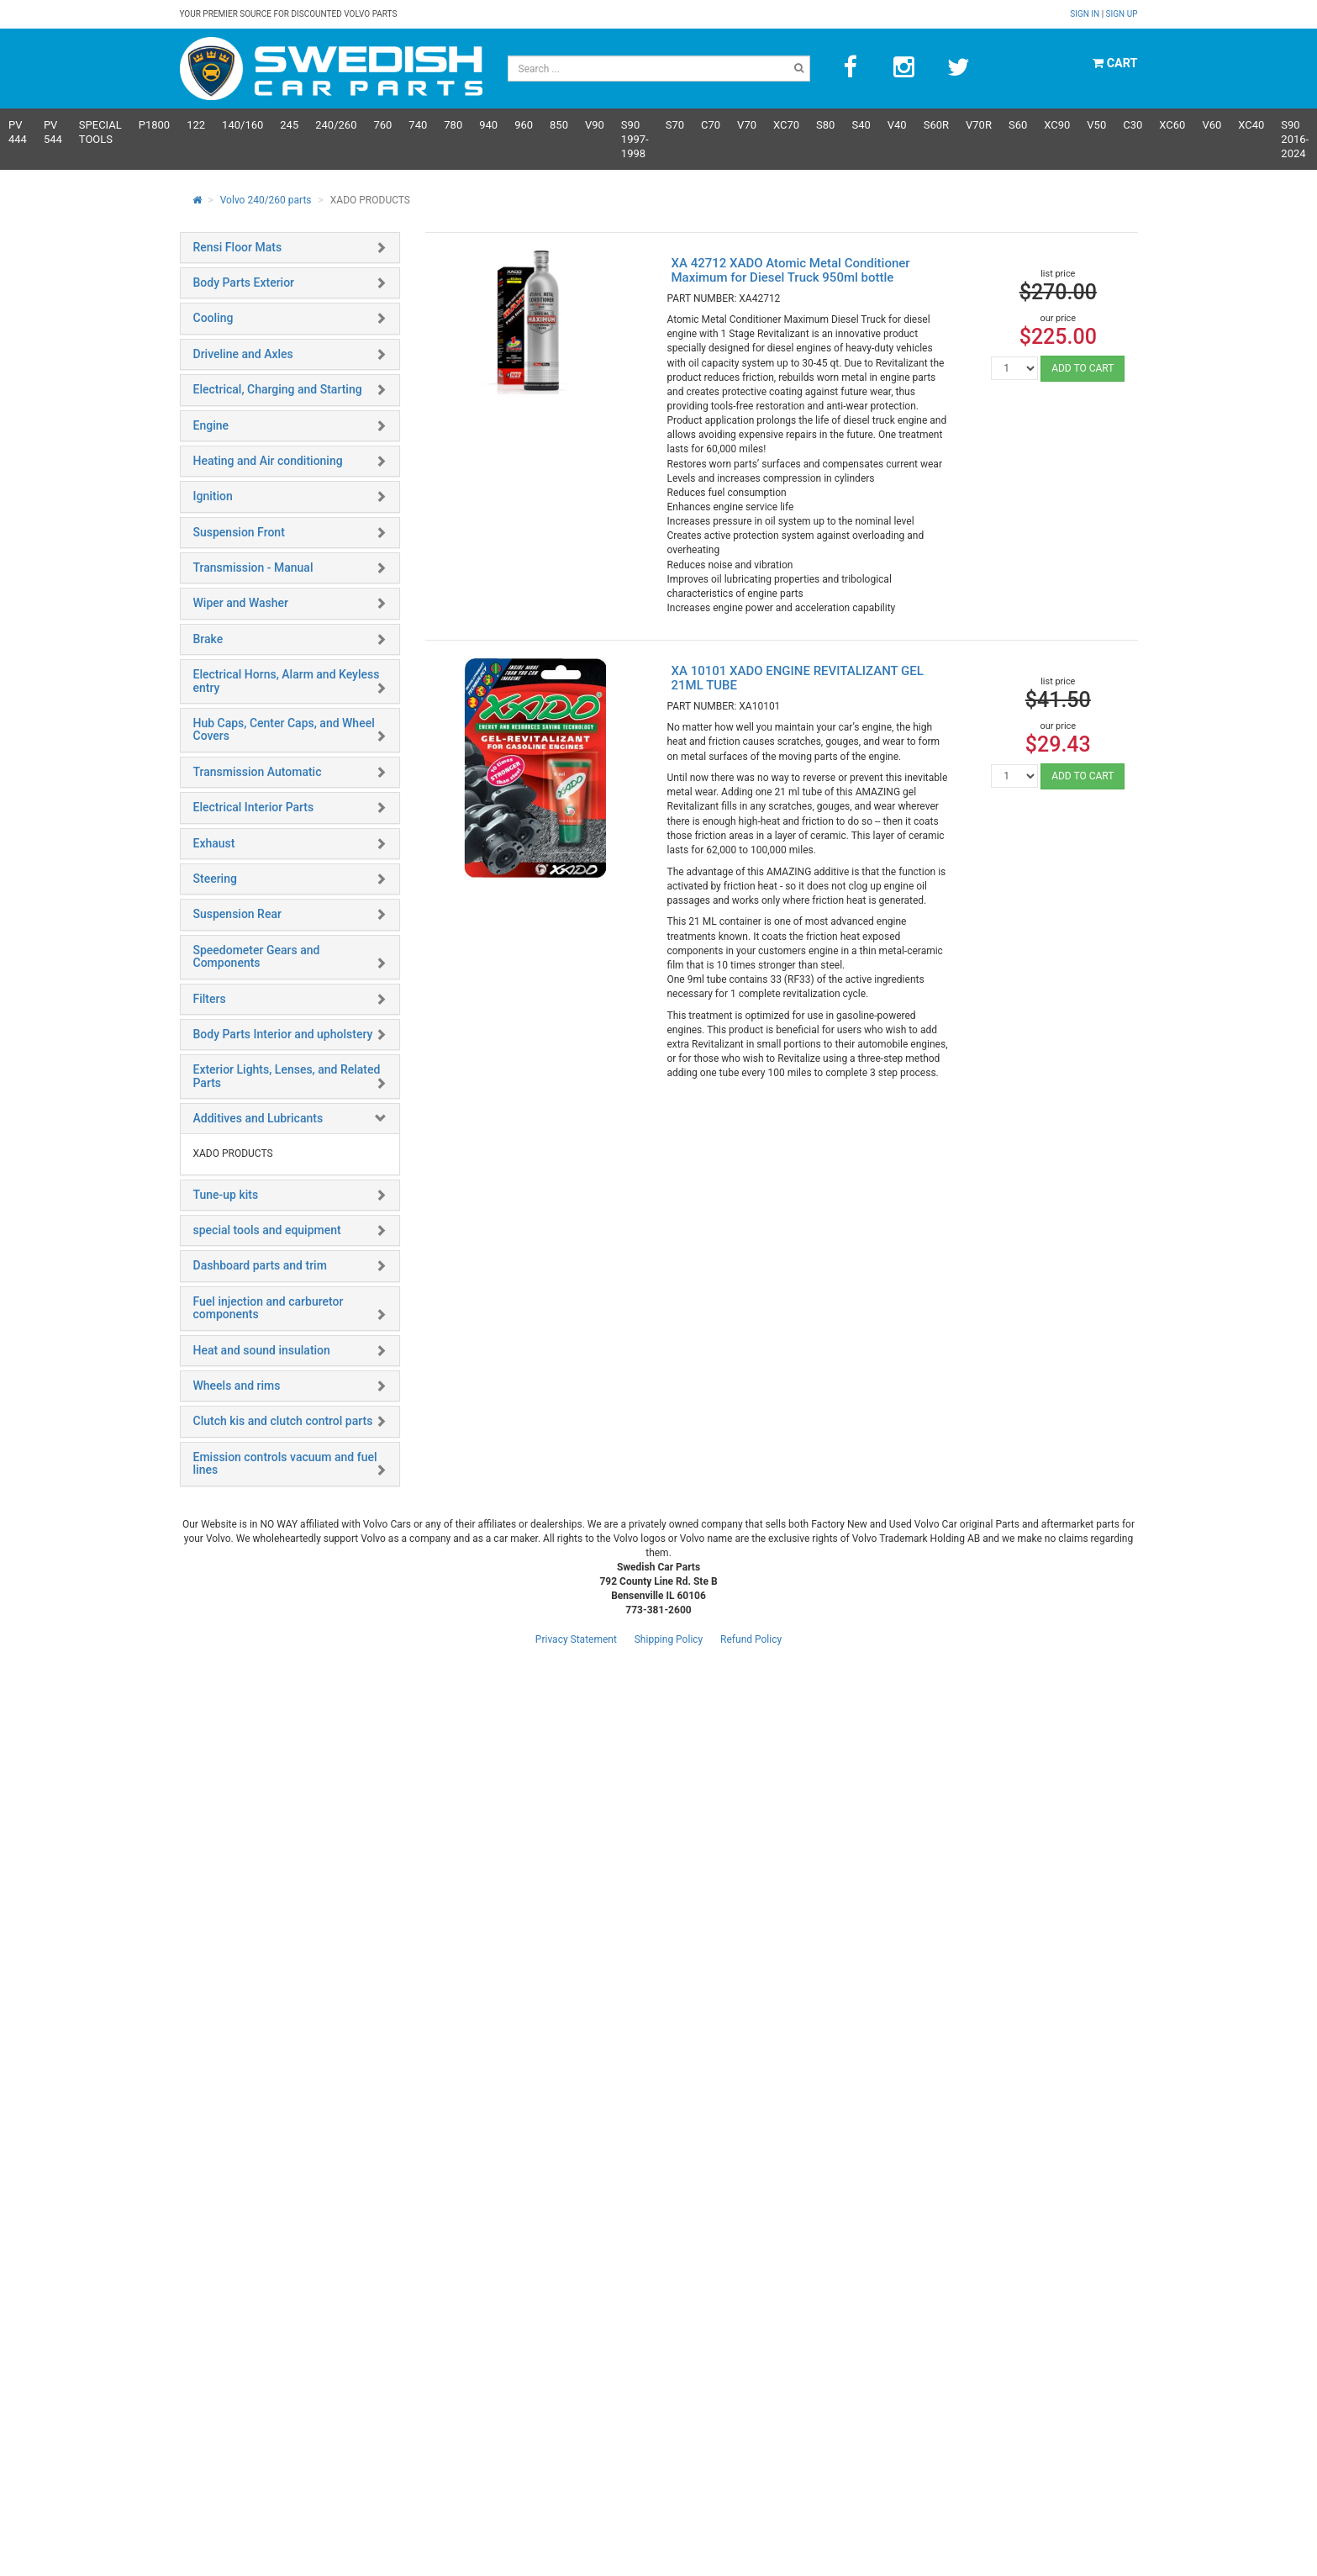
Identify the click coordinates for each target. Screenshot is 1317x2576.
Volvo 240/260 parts (266, 200)
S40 (860, 125)
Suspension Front (239, 532)
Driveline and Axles (243, 354)
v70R (979, 125)
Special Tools (100, 132)
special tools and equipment (267, 1230)
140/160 (242, 125)
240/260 (335, 125)
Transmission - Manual (253, 567)
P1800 (154, 125)
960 (523, 125)
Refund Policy (751, 1639)
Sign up (1122, 13)
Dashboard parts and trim (260, 1265)
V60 (1211, 125)
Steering (215, 878)
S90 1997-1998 (635, 139)
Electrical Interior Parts (253, 807)
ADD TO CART (1082, 368)
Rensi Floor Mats (237, 247)
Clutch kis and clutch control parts (283, 1421)
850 (559, 125)
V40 (897, 125)
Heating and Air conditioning (268, 460)
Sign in (1085, 13)
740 (417, 125)
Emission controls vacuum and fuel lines (285, 1463)
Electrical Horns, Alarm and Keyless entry (286, 681)
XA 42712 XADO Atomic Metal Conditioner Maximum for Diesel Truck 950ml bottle (790, 270)
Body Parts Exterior (244, 282)
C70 (710, 125)
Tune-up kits (226, 1194)
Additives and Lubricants (258, 1118)
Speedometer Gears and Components (256, 956)
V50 (1096, 125)
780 (453, 125)
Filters (209, 999)
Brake (208, 639)
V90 (594, 125)
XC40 (1251, 125)
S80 (825, 125)
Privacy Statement (576, 1639)
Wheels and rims (237, 1385)
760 (382, 125)
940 (488, 125)
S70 (675, 125)
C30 (1132, 125)
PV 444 (17, 132)
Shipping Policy (669, 1639)
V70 (746, 125)
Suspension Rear (237, 914)
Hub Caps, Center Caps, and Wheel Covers (284, 729)
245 (289, 125)
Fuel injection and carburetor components (268, 1308)
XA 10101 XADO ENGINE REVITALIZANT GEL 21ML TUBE (797, 678)
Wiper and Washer (240, 603)
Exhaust (214, 843)
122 (196, 125)
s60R (936, 125)
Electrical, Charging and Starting (277, 389)
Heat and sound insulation (261, 1350)
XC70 (786, 125)
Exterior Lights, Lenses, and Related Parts (287, 1076)
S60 (1018, 125)
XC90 (1057, 125)
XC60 (1172, 125)
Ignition (213, 496)
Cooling (213, 318)
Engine (211, 425)
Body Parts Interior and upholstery (283, 1034)
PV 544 (53, 132)
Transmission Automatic (257, 772)
